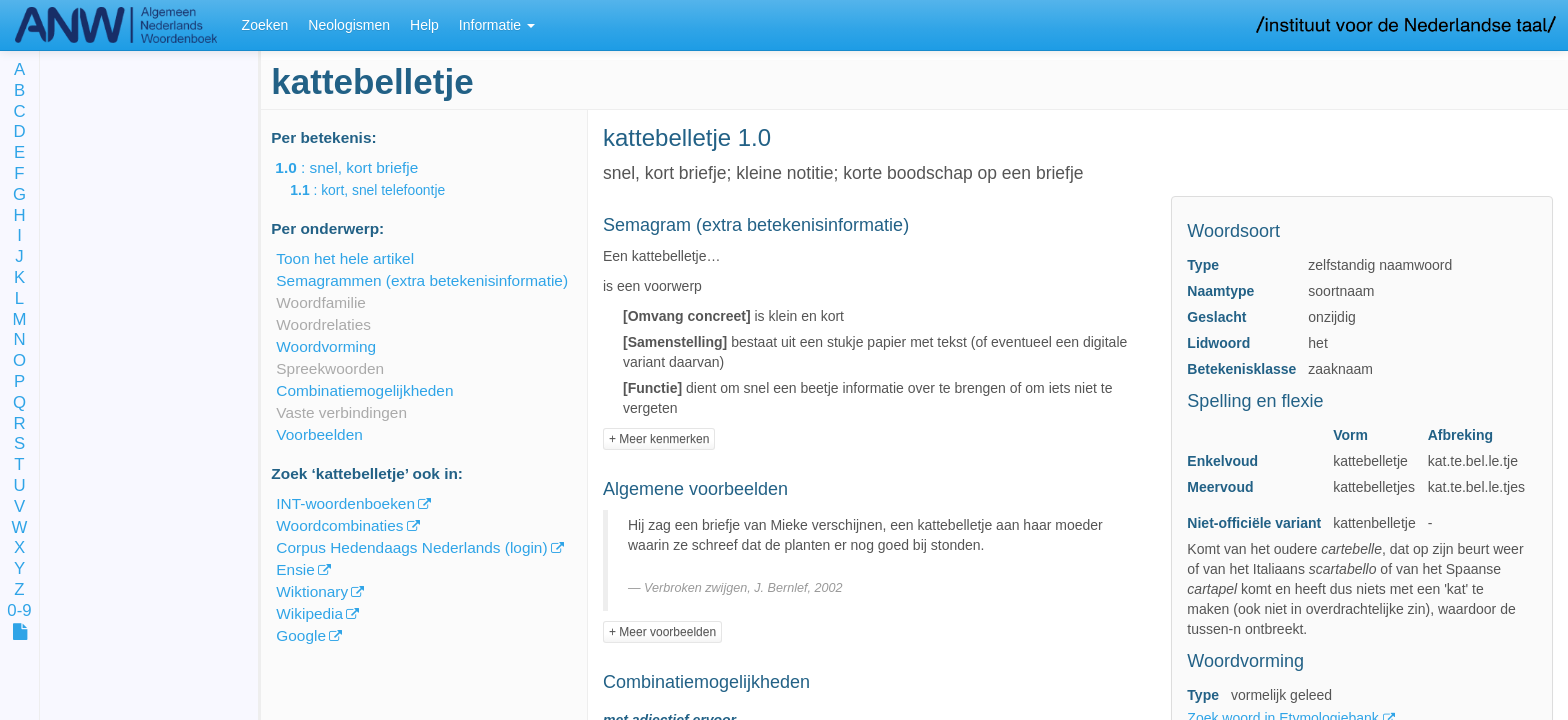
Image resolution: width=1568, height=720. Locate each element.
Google (301, 635)
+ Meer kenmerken (659, 439)
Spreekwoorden (330, 368)
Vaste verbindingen (341, 412)
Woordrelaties (323, 324)
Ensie (295, 569)
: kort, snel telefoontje (381, 190)
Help (424, 25)
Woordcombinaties (339, 525)
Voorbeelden (319, 434)
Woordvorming (326, 346)
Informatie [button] (497, 25)
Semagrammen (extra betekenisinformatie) (422, 280)
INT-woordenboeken (345, 503)
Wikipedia (309, 613)
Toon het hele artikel (345, 258)
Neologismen (349, 25)
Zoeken (265, 25)
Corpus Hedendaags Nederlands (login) (411, 547)
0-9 (19, 611)
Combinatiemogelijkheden (364, 390)
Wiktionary (312, 591)
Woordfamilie (321, 302)
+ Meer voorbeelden (662, 632)
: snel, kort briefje (360, 167)
